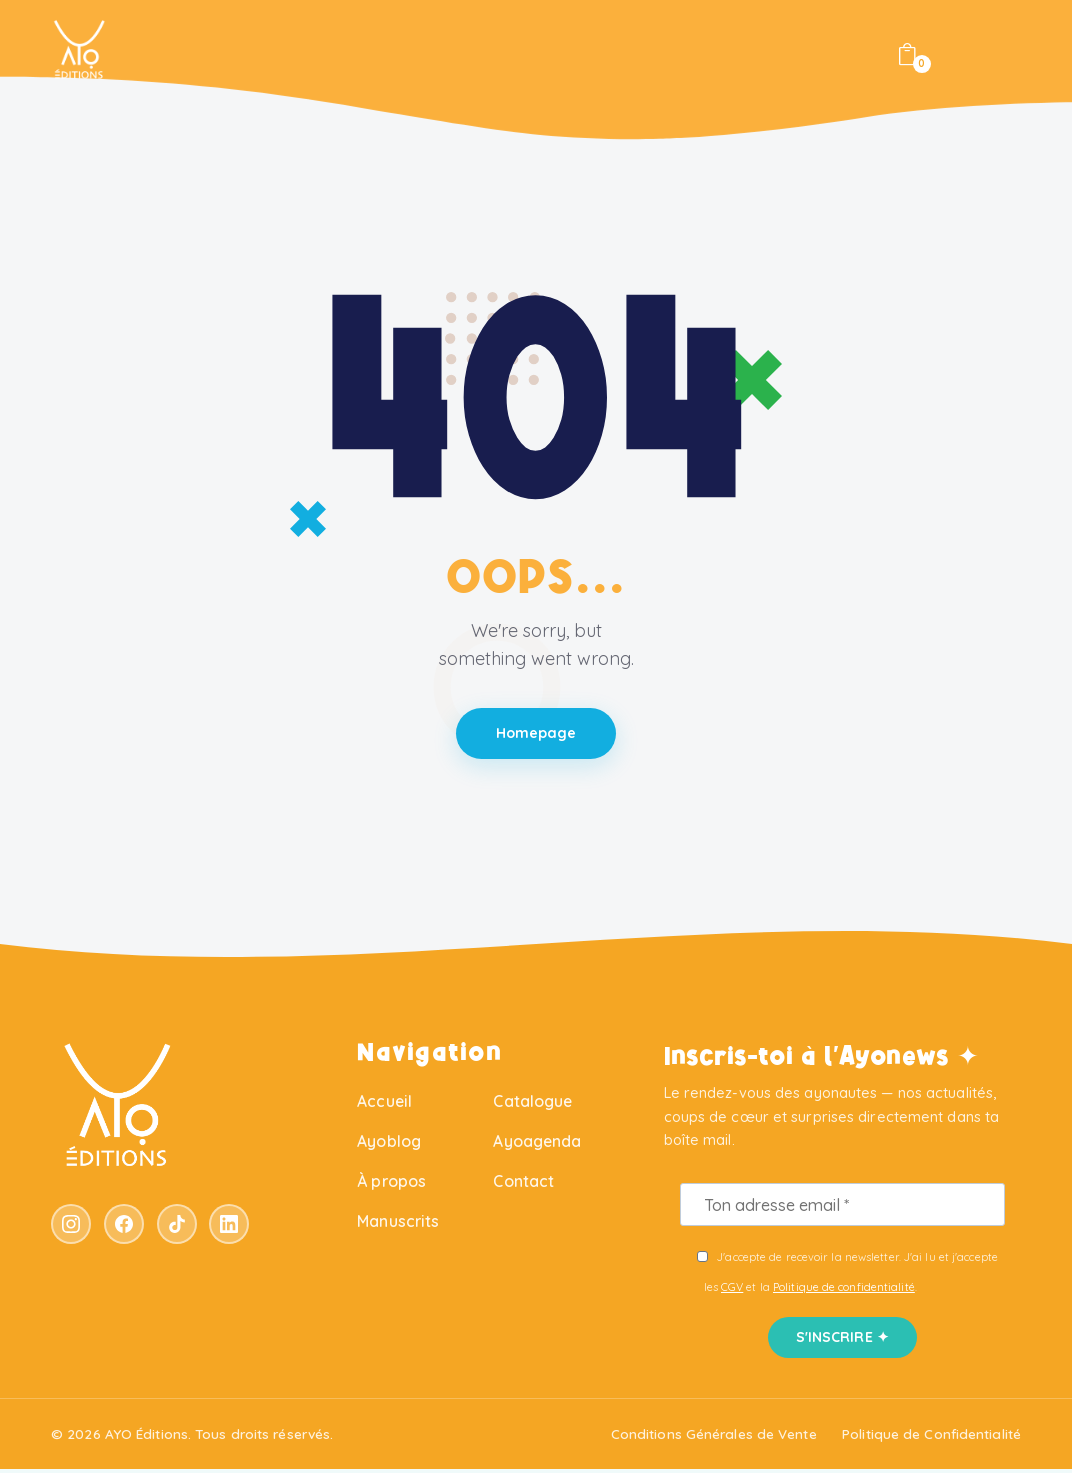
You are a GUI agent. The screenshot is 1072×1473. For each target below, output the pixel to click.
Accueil (384, 1105)
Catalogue (532, 1105)
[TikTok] (177, 1228)
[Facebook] (124, 1228)
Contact (523, 1185)
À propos (391, 1185)
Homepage (536, 735)
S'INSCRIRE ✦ (842, 1341)
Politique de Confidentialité (931, 1437)
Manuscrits (398, 1225)
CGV (732, 1291)
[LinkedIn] (229, 1228)
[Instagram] (71, 1228)
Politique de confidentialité (844, 1291)
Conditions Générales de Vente (714, 1437)
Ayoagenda (537, 1145)
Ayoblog (389, 1145)
